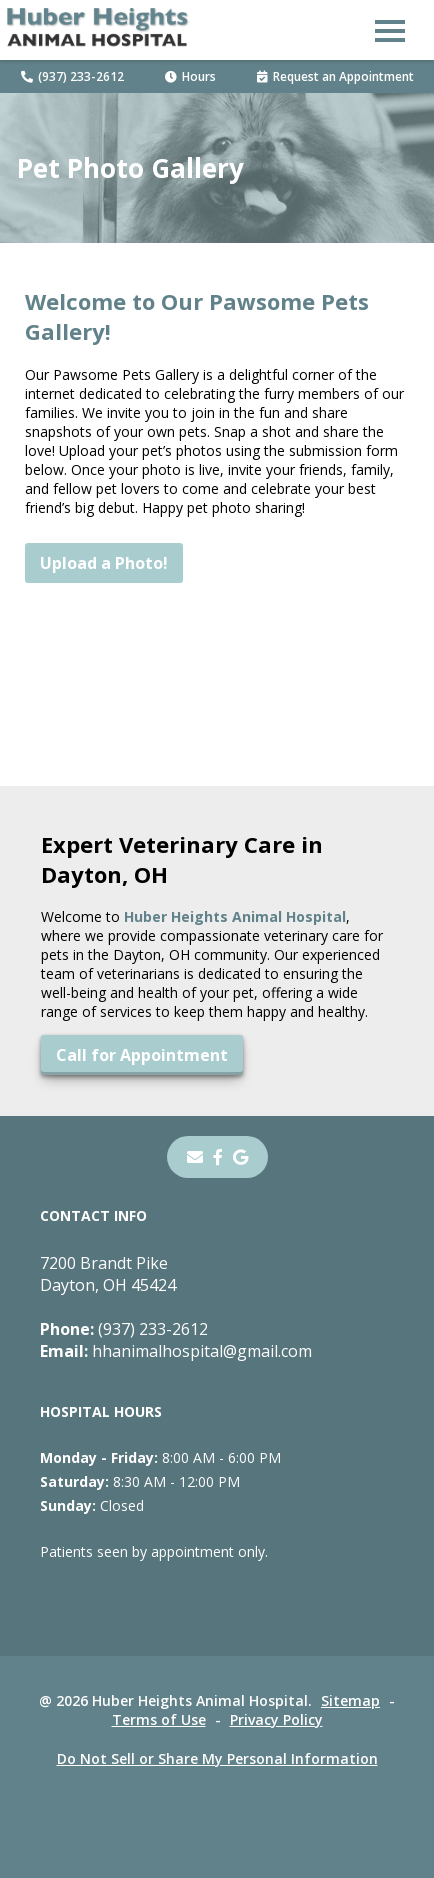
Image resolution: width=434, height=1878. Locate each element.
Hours (190, 76)
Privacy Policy (276, 1719)
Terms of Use (159, 1719)
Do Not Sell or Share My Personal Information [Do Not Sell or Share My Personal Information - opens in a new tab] (217, 1758)
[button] (390, 30)
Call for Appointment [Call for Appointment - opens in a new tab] (142, 1055)
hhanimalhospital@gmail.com (176, 1351)
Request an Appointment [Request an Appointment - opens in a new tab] (335, 76)
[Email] (195, 1157)
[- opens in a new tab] (218, 1157)
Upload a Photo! (104, 563)
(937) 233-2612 (72, 76)
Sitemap (350, 1700)
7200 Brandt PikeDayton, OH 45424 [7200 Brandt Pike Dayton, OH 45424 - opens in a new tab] (108, 1274)
